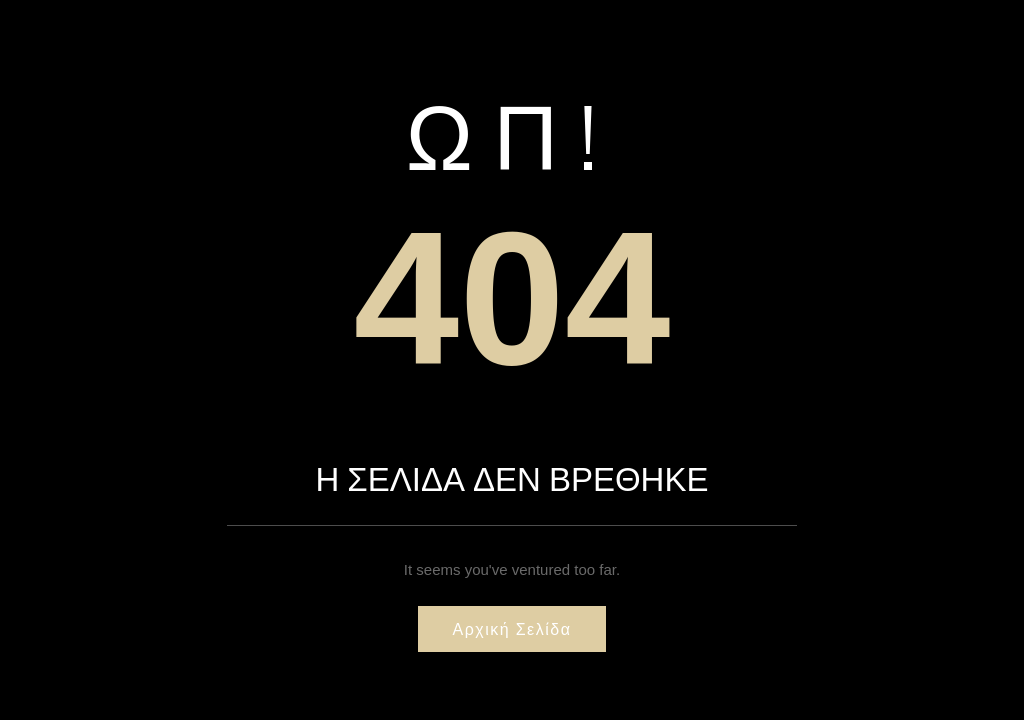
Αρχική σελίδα (512, 629)
